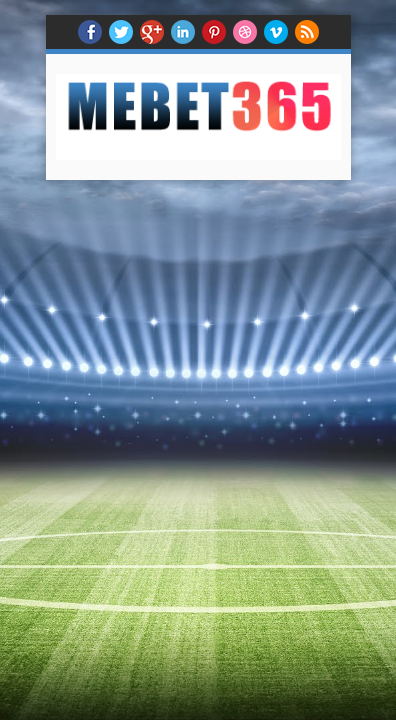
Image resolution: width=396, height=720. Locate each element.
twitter (121, 32)
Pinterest (214, 32)
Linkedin (183, 32)
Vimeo (276, 32)
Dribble (245, 32)
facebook (90, 32)
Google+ (152, 32)
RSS (307, 32)
